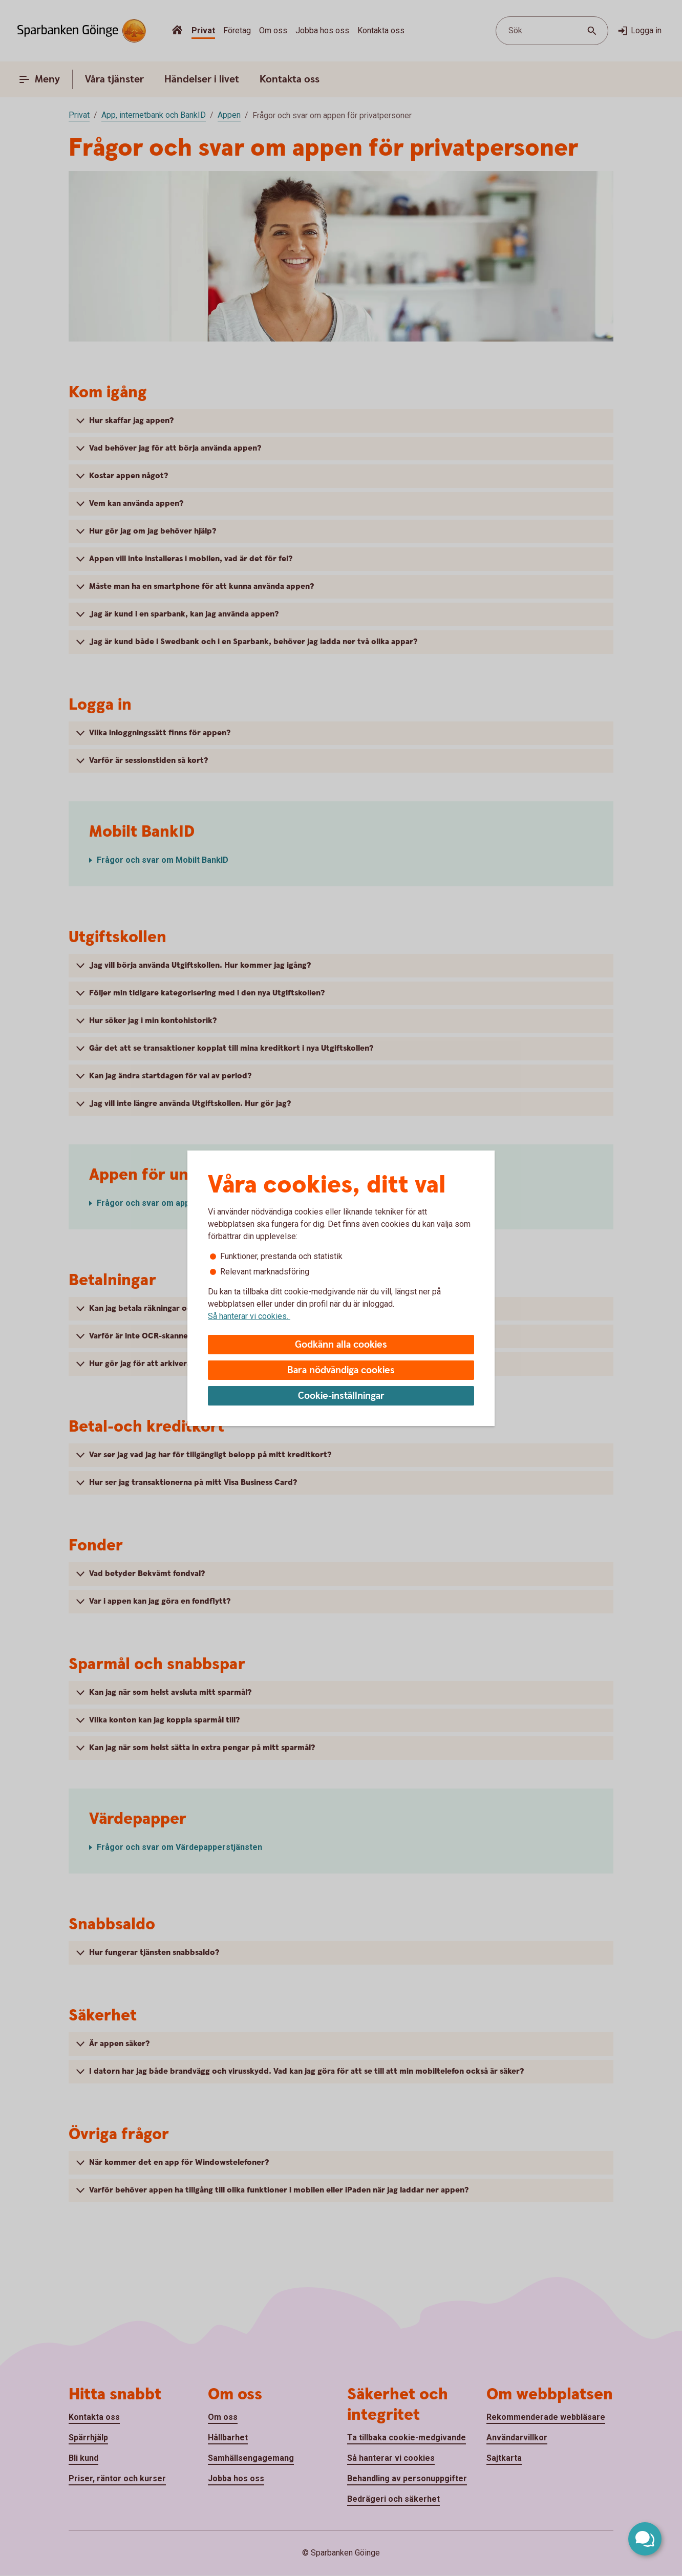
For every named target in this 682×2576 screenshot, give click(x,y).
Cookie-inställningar (341, 1396)
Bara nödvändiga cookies (341, 1370)
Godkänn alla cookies (341, 1344)
